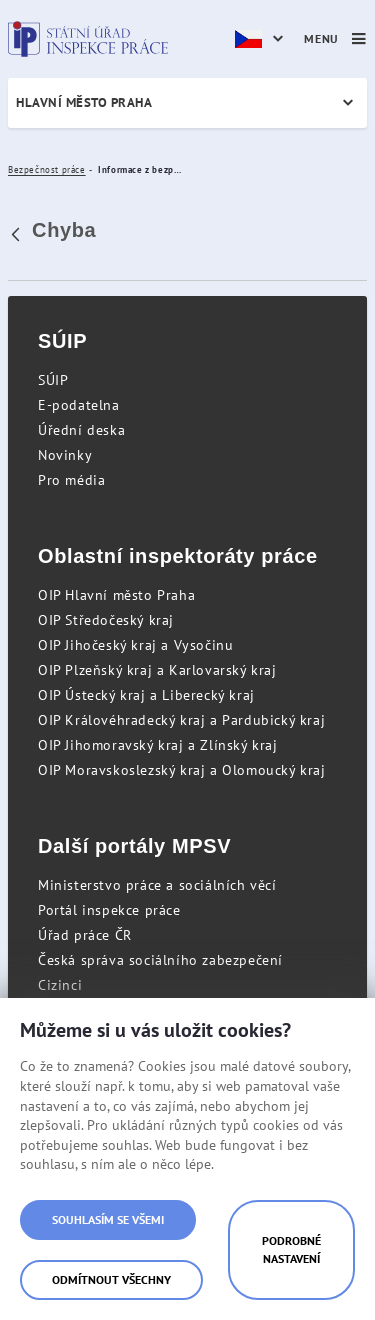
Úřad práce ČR (85, 935)
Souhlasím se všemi (108, 1219)
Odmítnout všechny (111, 1279)
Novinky (65, 455)
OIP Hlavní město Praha (116, 595)
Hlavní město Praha (84, 102)
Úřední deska (81, 430)
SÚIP (53, 380)
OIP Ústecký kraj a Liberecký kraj (146, 695)
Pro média (71, 480)
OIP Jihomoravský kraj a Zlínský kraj (158, 745)
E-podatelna (79, 405)
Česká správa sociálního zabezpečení (160, 960)
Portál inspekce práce (109, 910)
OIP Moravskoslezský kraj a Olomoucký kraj (182, 770)
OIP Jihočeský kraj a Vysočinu (135, 645)
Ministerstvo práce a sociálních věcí (157, 885)
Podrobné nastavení (291, 1249)
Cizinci (60, 985)
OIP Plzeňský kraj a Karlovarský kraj (157, 670)
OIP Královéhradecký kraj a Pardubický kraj (181, 720)
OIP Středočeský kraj (106, 620)
